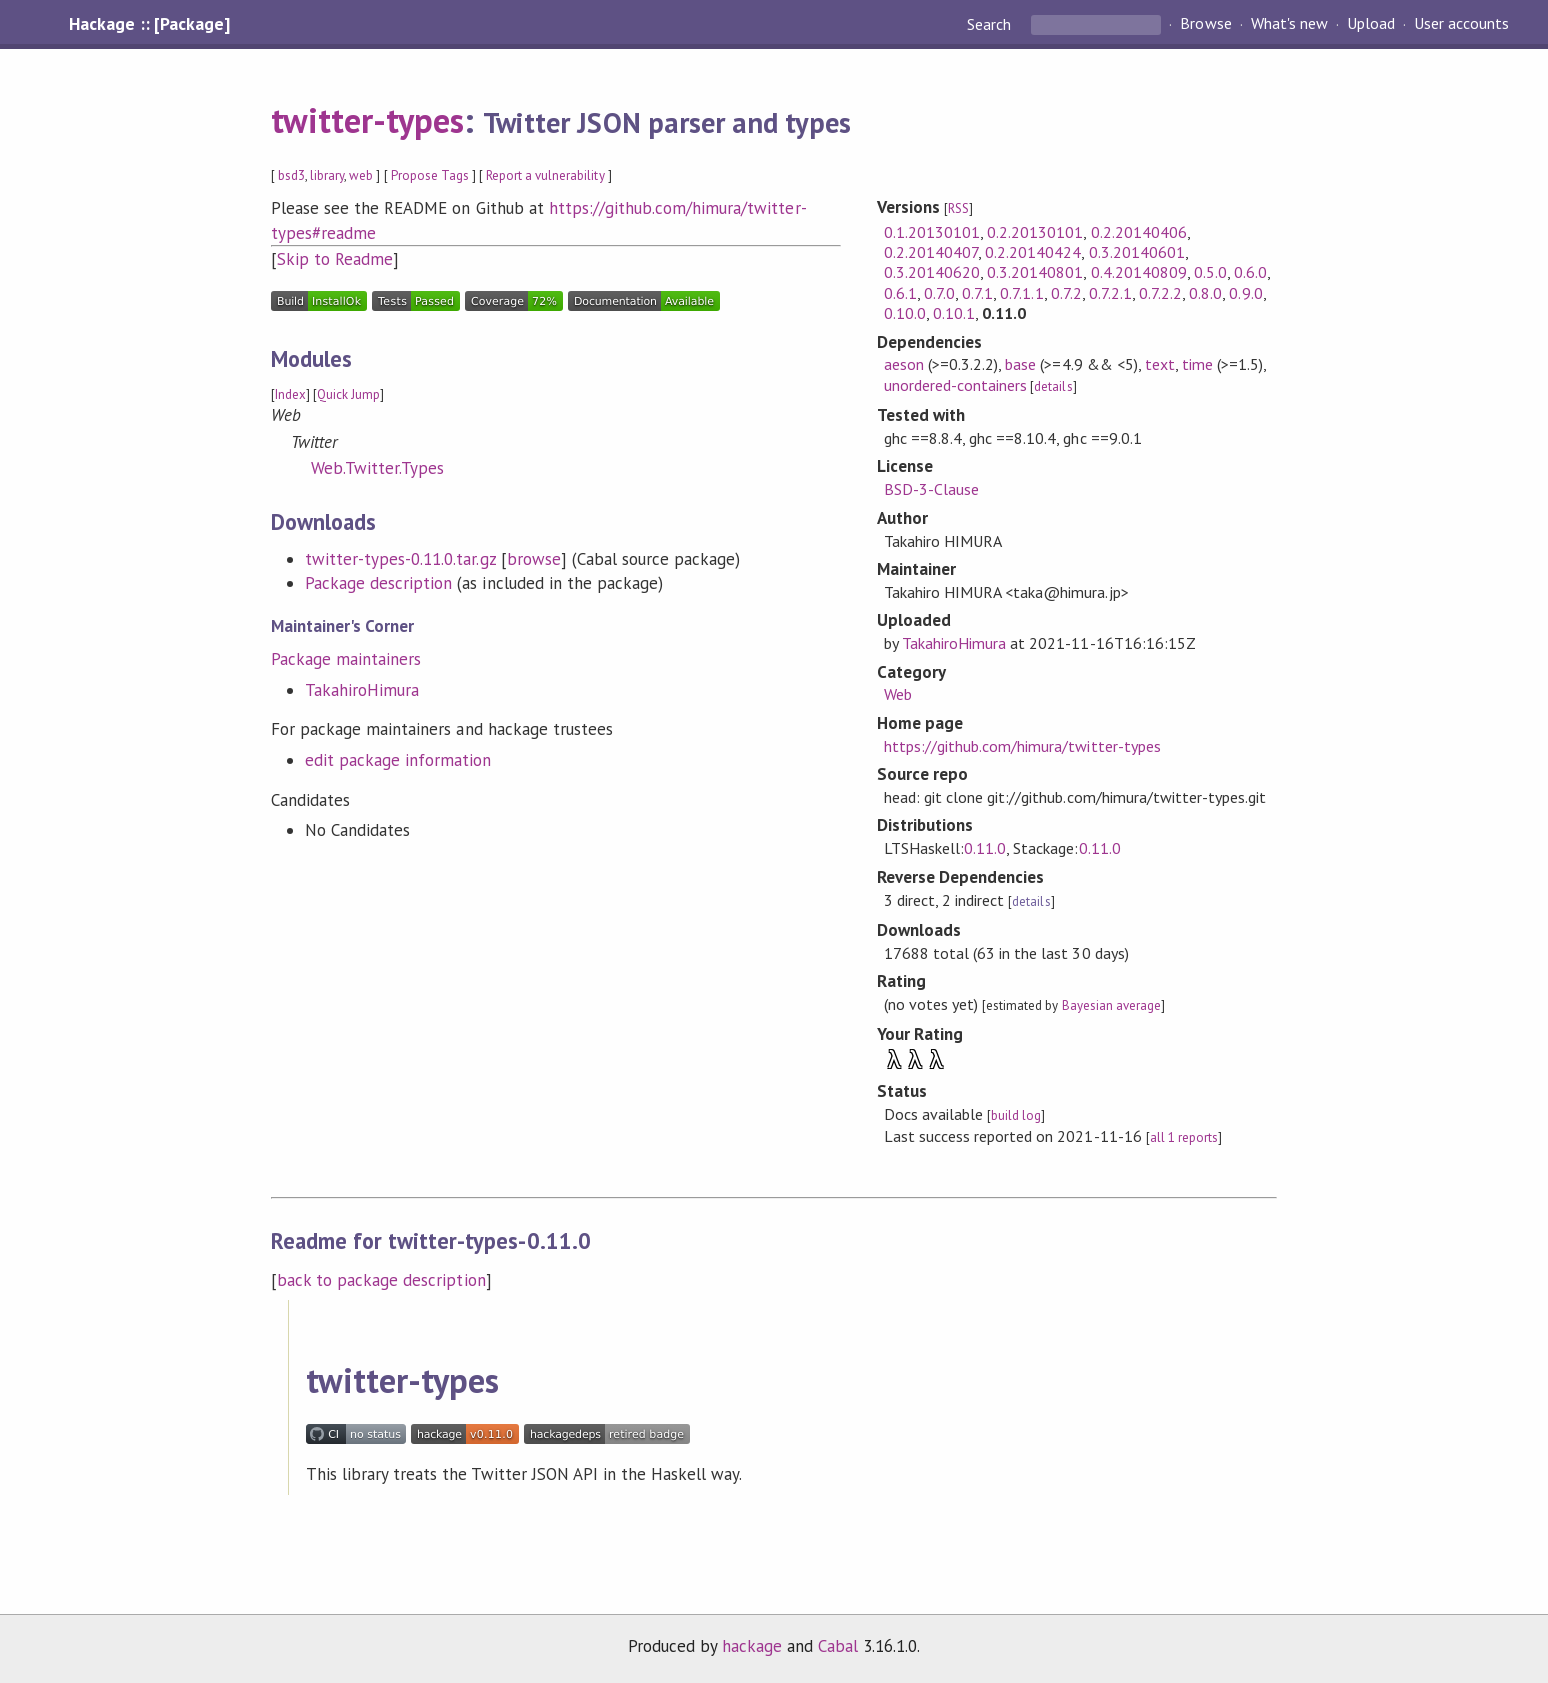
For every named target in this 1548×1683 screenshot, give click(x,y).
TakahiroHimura (362, 690)
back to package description (381, 1280)
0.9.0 (1245, 293)
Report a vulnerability (545, 175)
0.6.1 (900, 293)
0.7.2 (1066, 293)
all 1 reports (1184, 1137)
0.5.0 (1210, 272)
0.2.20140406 (1139, 232)
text (1160, 364)
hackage (752, 1646)
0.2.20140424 (1033, 252)
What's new (1289, 24)
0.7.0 (939, 293)
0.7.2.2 (1160, 293)
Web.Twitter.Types (377, 468)
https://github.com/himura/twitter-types (1022, 746)
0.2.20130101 (1035, 232)
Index (290, 394)
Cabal (838, 1646)
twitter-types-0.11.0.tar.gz (400, 559)
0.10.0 (905, 313)
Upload (1371, 24)
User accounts (1461, 24)
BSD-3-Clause (931, 489)
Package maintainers (346, 659)
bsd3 (291, 175)
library (327, 175)
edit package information (398, 760)
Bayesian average (1111, 1005)
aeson (904, 364)
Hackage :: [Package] (149, 24)
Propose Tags (430, 175)
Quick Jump (348, 394)
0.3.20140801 (1035, 272)
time (1197, 364)
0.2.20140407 (931, 252)
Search (991, 24)
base (1020, 364)
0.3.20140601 (1137, 252)
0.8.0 (1205, 293)
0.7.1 (977, 293)
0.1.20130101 (932, 232)
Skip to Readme (335, 259)
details (1053, 386)
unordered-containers (955, 385)
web (361, 175)
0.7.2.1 (1110, 293)
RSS (958, 208)
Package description (378, 583)
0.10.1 (954, 313)
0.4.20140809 (1139, 272)
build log (1016, 1115)
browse (534, 559)
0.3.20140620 (932, 272)
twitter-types (367, 120)
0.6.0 (1250, 272)
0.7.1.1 (1021, 293)
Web (898, 694)
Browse (1205, 24)
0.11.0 (985, 848)
